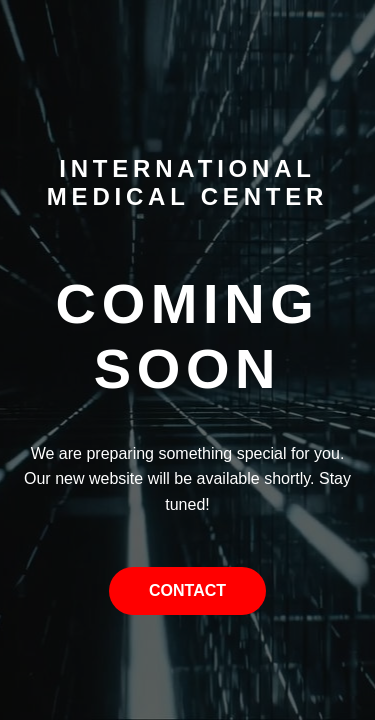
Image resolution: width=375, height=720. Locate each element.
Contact (187, 590)
